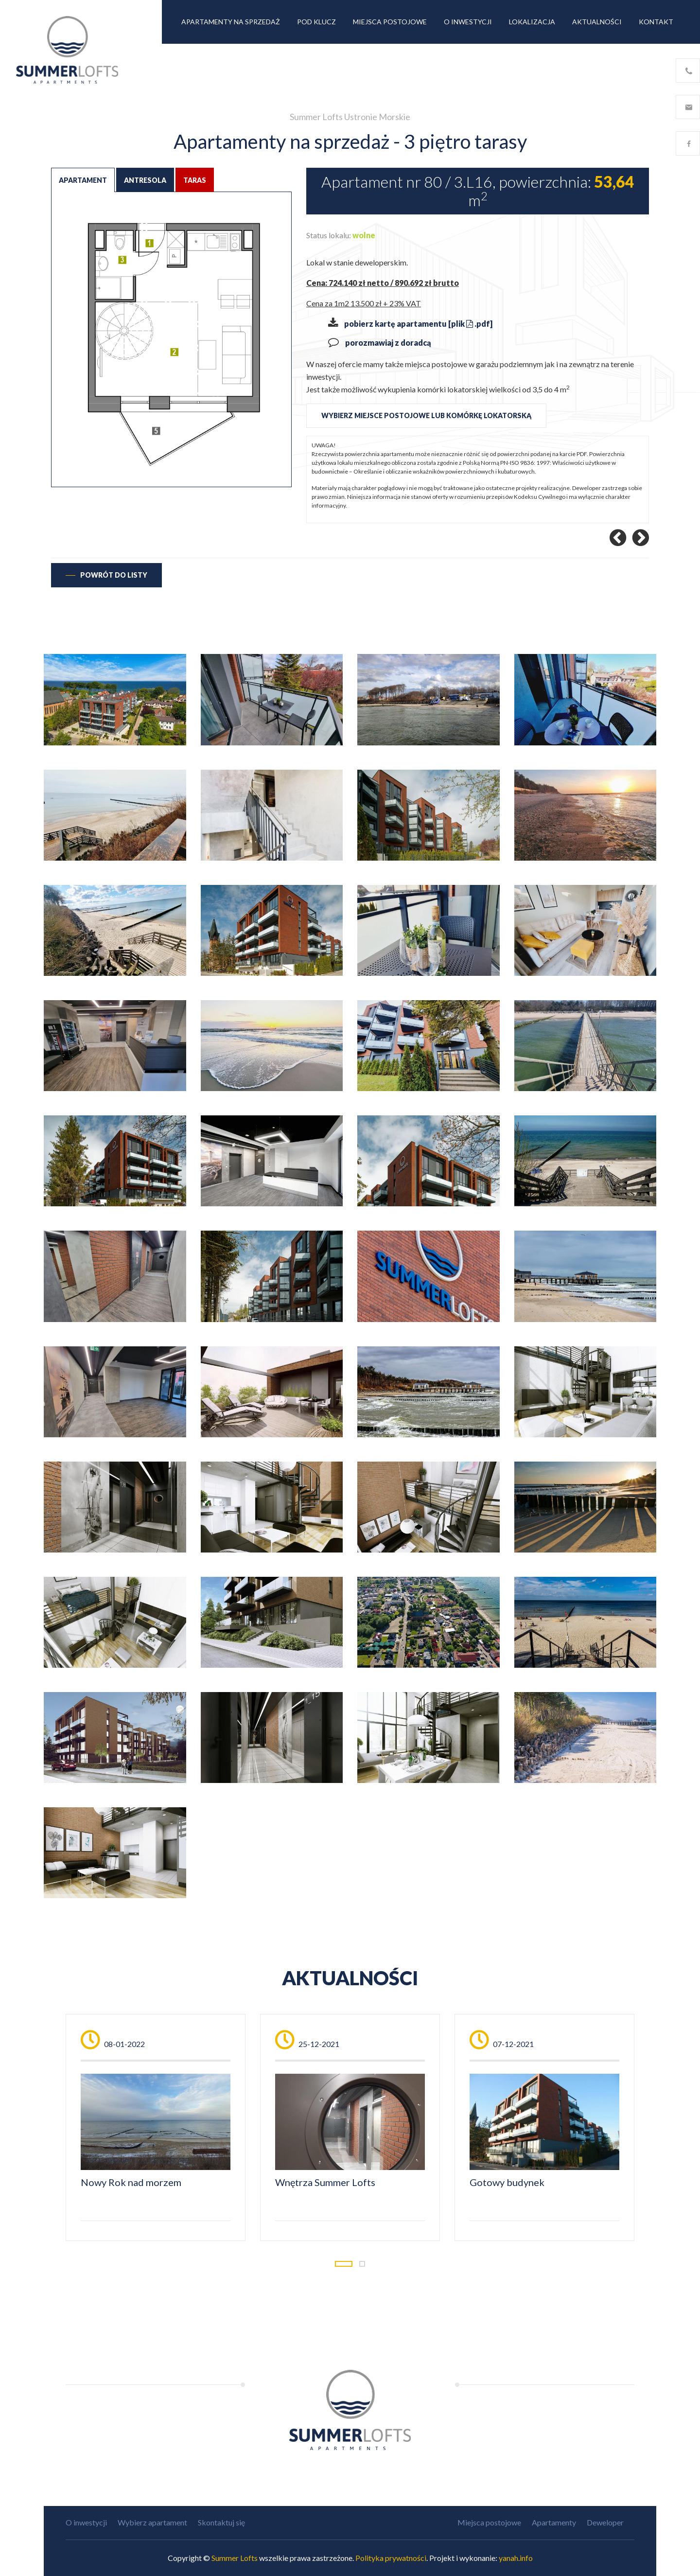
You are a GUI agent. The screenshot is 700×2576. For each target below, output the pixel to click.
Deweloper (605, 2522)
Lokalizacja (532, 22)
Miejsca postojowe (390, 22)
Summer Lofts (234, 2557)
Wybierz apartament (152, 2522)
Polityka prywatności (390, 2557)
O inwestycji (468, 22)
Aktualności (597, 22)
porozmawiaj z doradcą (388, 342)
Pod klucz (316, 22)
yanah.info (516, 2557)
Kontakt (656, 22)
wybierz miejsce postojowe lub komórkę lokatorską (426, 415)
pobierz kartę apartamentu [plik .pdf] (418, 323)
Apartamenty (554, 2522)
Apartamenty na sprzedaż (230, 22)
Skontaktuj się (221, 2522)
